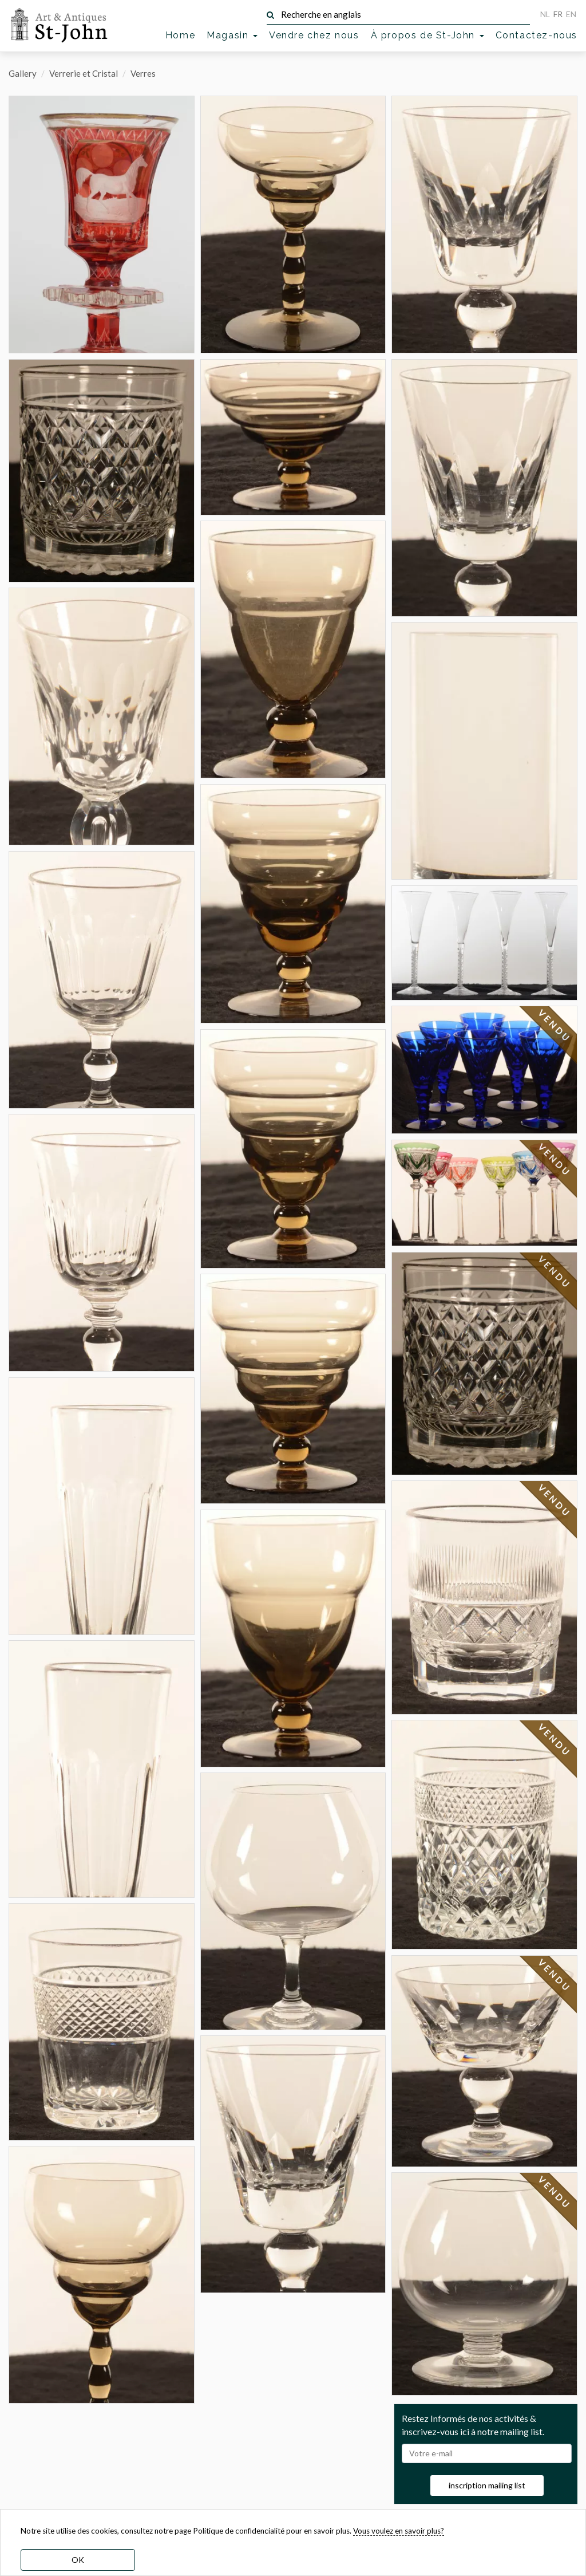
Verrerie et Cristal (83, 73)
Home (180, 35)
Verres (143, 73)
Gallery (23, 73)
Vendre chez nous (314, 35)
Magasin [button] (232, 35)
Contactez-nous (536, 35)
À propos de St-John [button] (427, 35)
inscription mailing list (487, 2485)
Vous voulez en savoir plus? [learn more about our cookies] (398, 2530)
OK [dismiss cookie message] (78, 2560)
